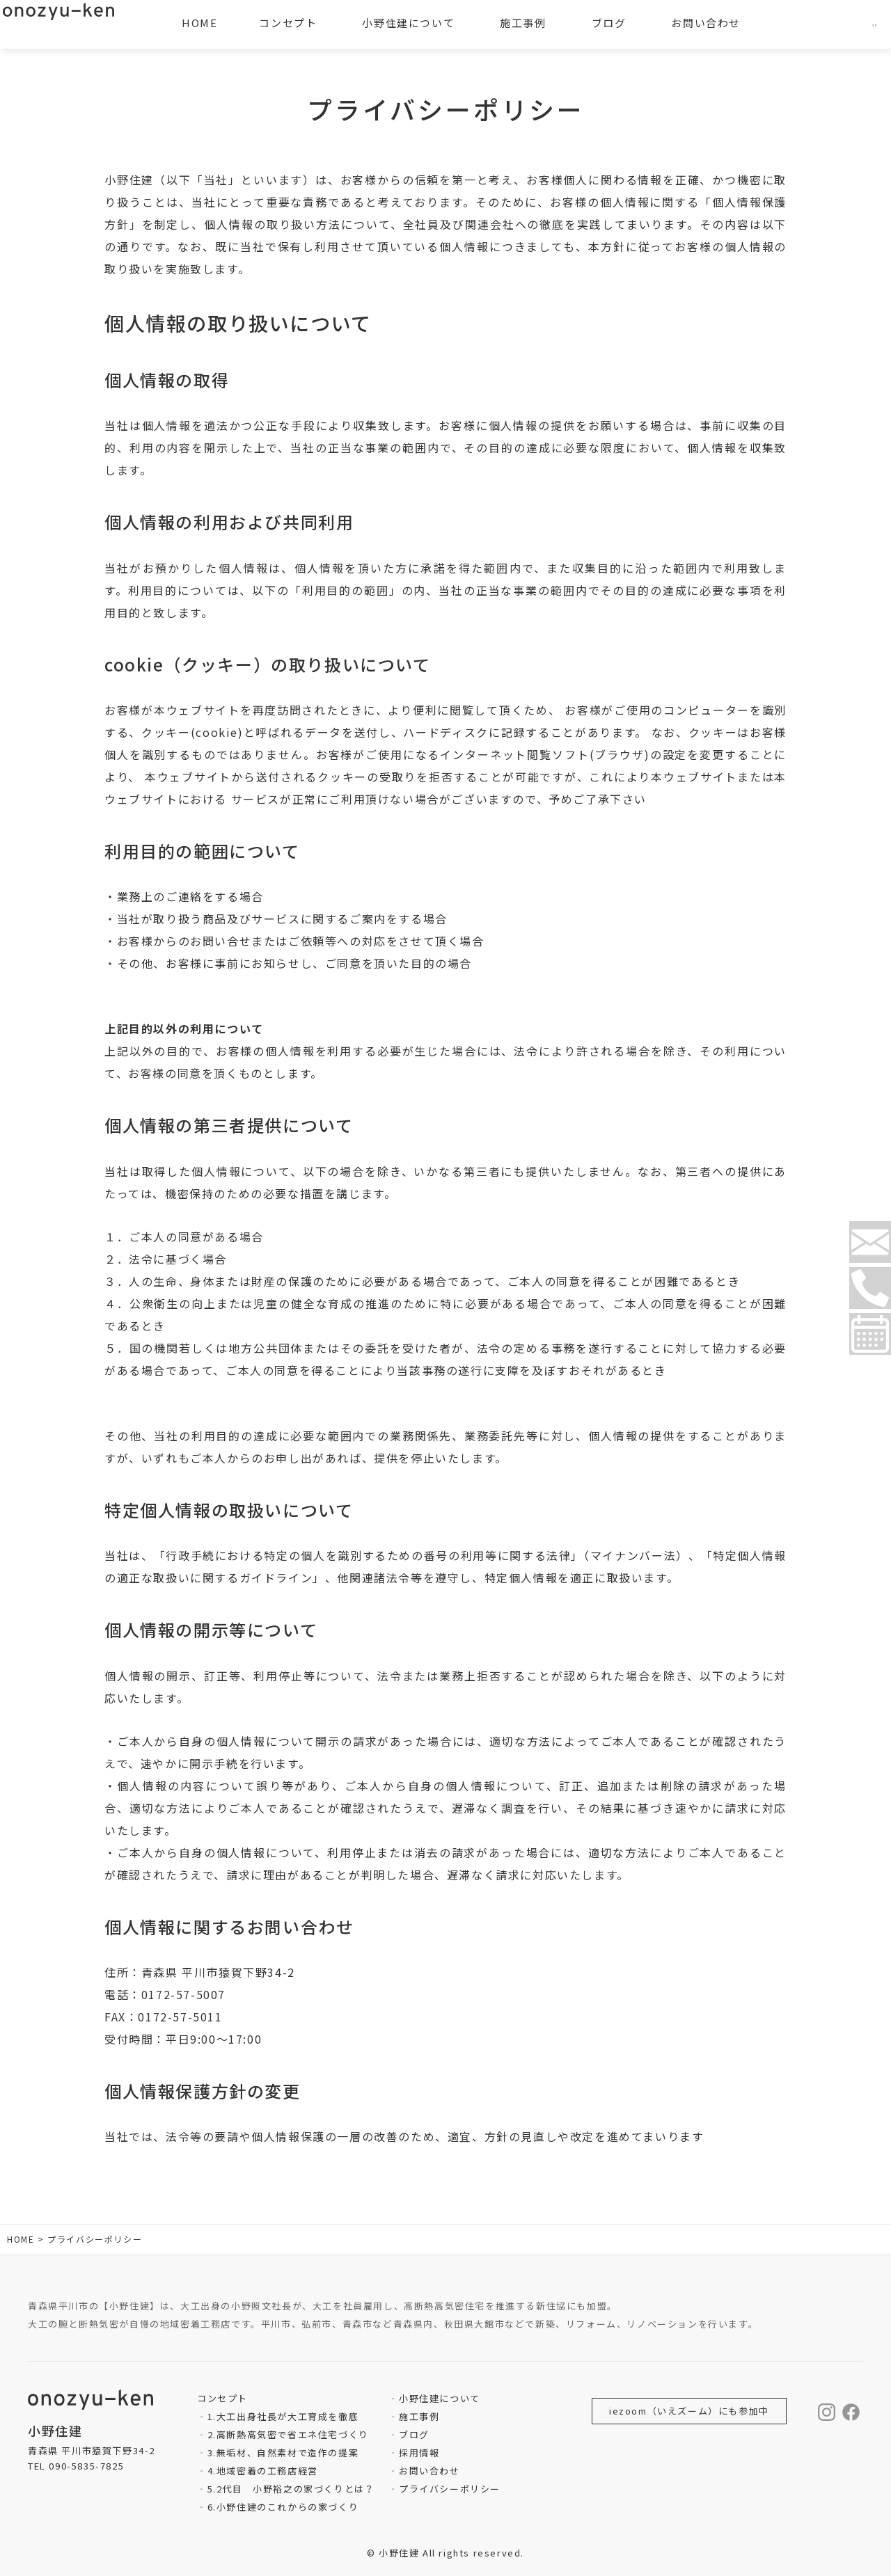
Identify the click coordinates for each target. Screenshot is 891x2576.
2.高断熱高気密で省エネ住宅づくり (288, 2434)
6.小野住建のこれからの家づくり (283, 2506)
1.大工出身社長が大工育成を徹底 (283, 2416)
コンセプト (288, 22)
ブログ (414, 2434)
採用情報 (419, 2452)
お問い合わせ (429, 2470)
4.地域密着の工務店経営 (262, 2470)
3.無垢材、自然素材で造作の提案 (283, 2452)
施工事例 (419, 2416)
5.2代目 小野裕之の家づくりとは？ (291, 2488)
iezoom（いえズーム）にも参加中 (689, 2410)
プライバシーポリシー (449, 2488)
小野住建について (439, 2398)
